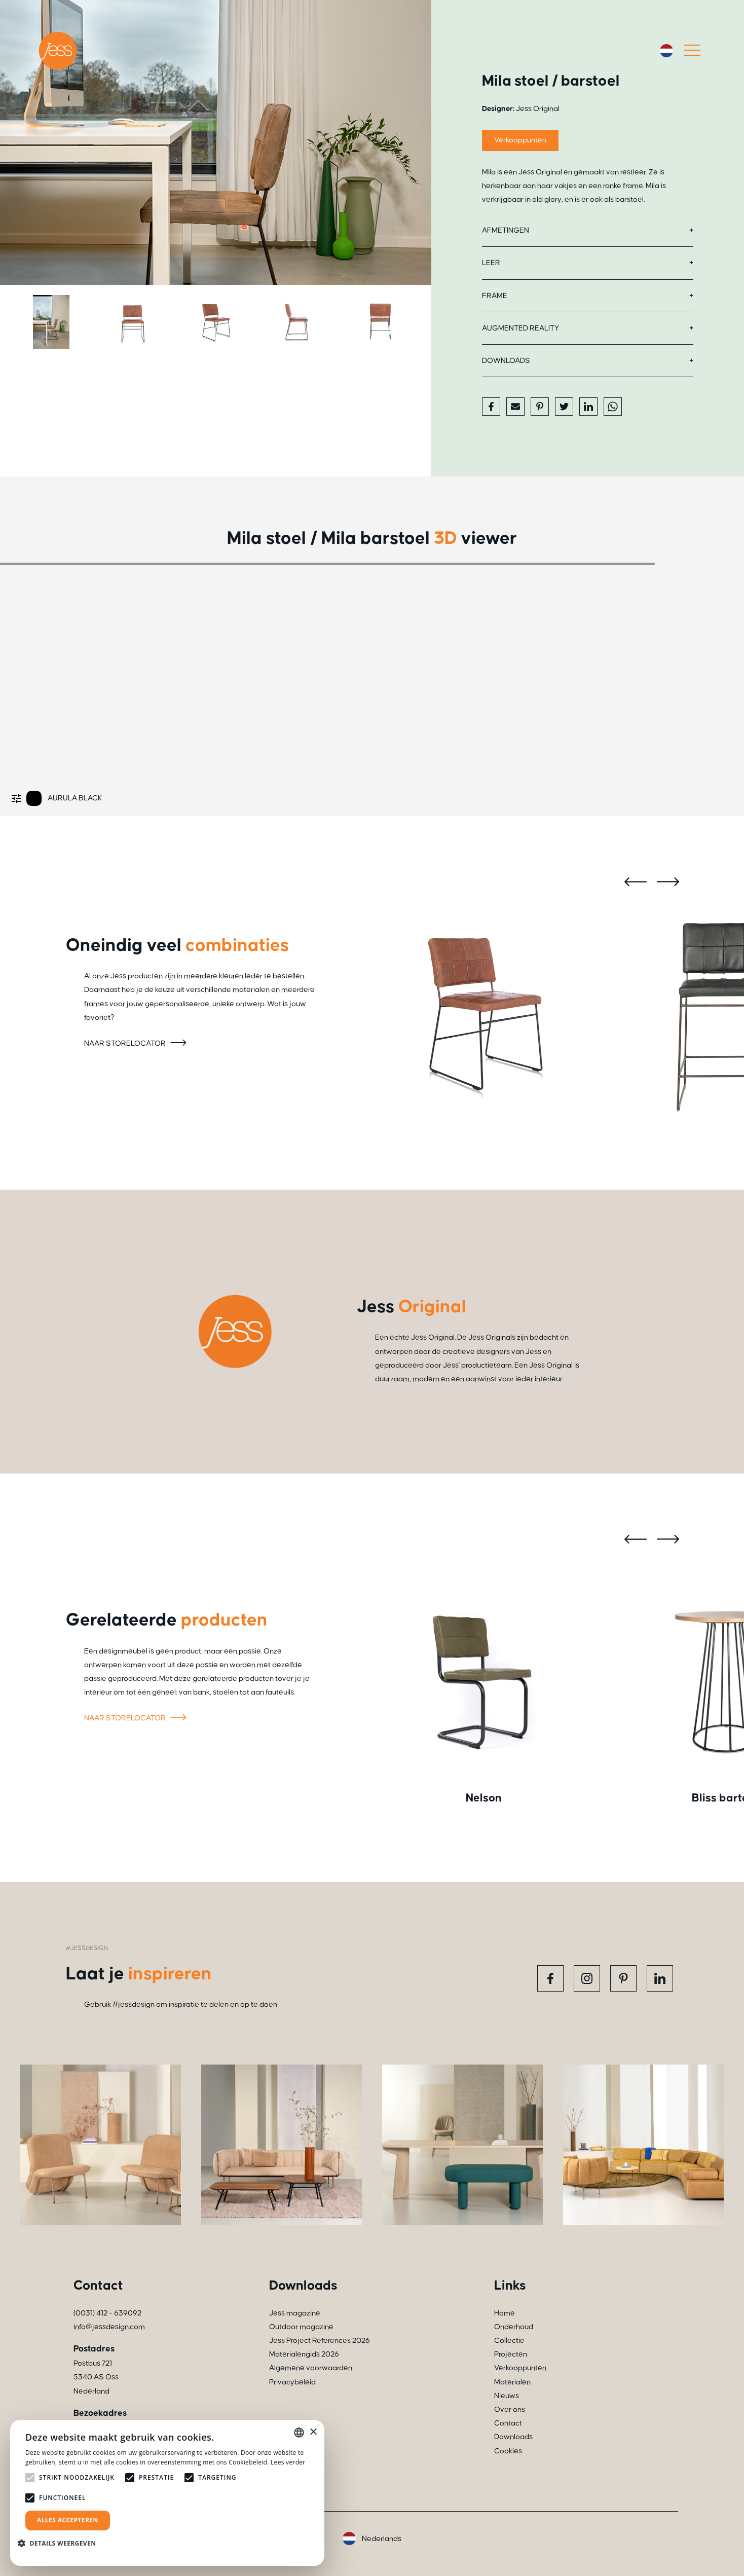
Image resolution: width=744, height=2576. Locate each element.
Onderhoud (513, 2327)
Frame (494, 296)
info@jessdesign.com (109, 2327)
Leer (491, 263)
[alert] (167, 2493)
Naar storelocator (137, 1043)
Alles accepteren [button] (67, 2520)
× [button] (313, 2432)
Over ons (509, 2409)
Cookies (508, 2451)
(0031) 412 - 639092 (107, 2313)
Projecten (510, 2354)
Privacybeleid (292, 2382)
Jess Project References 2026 (319, 2340)
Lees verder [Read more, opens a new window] (288, 2462)
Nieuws (506, 2396)
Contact (508, 2423)
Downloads (506, 360)
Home (504, 2313)
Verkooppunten (520, 140)
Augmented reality (520, 328)
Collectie (509, 2340)
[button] (60, 2543)
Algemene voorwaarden (310, 2368)
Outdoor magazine (301, 2327)
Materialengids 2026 (304, 2354)
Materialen (512, 2382)
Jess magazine (294, 2313)
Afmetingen (505, 230)
